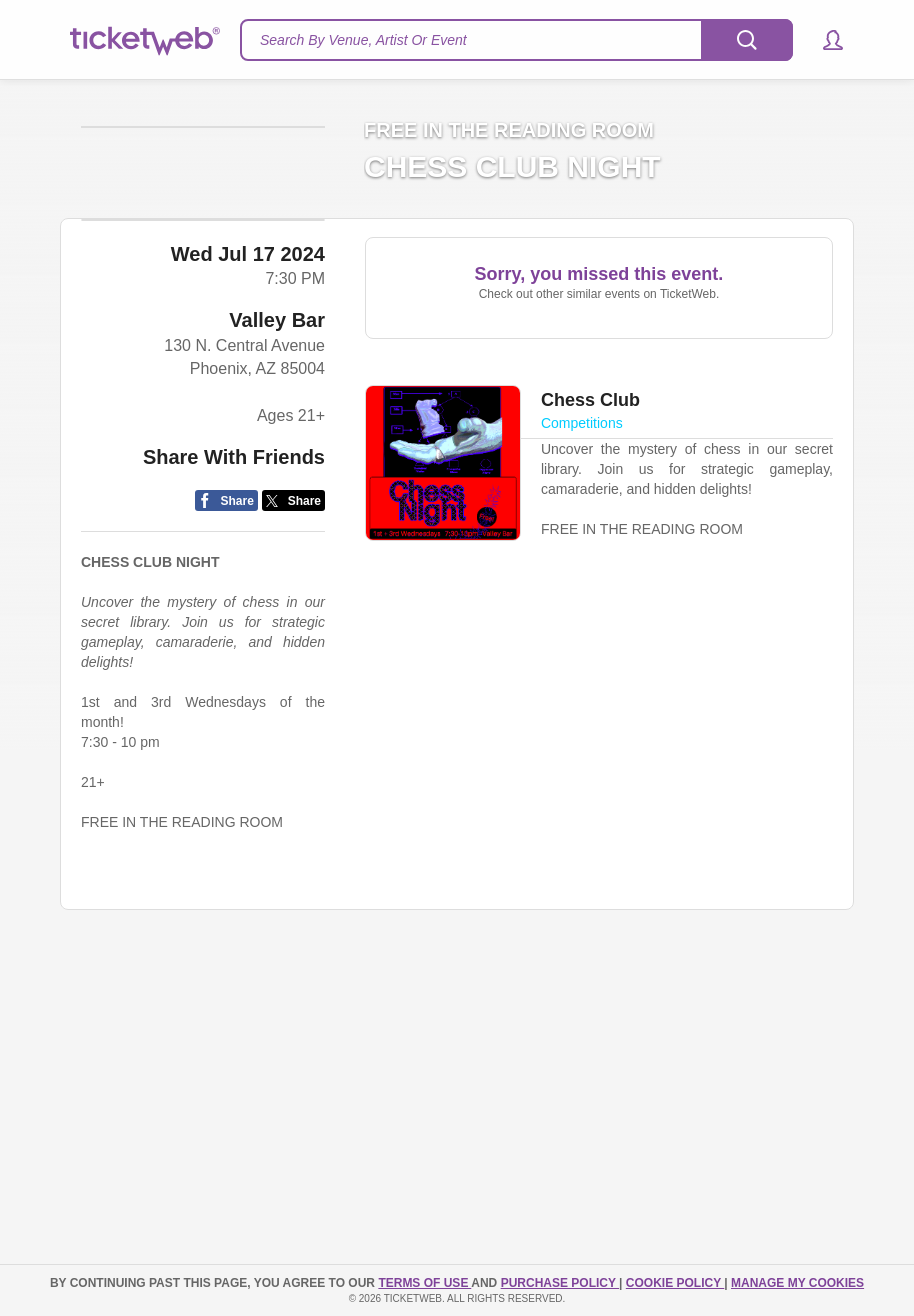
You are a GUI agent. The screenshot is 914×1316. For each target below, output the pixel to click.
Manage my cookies (797, 1283)
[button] (823, 40)
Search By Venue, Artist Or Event (363, 40)
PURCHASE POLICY (560, 1283)
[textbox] (516, 40)
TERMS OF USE (424, 1283)
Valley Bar (277, 469)
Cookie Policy (675, 1283)
